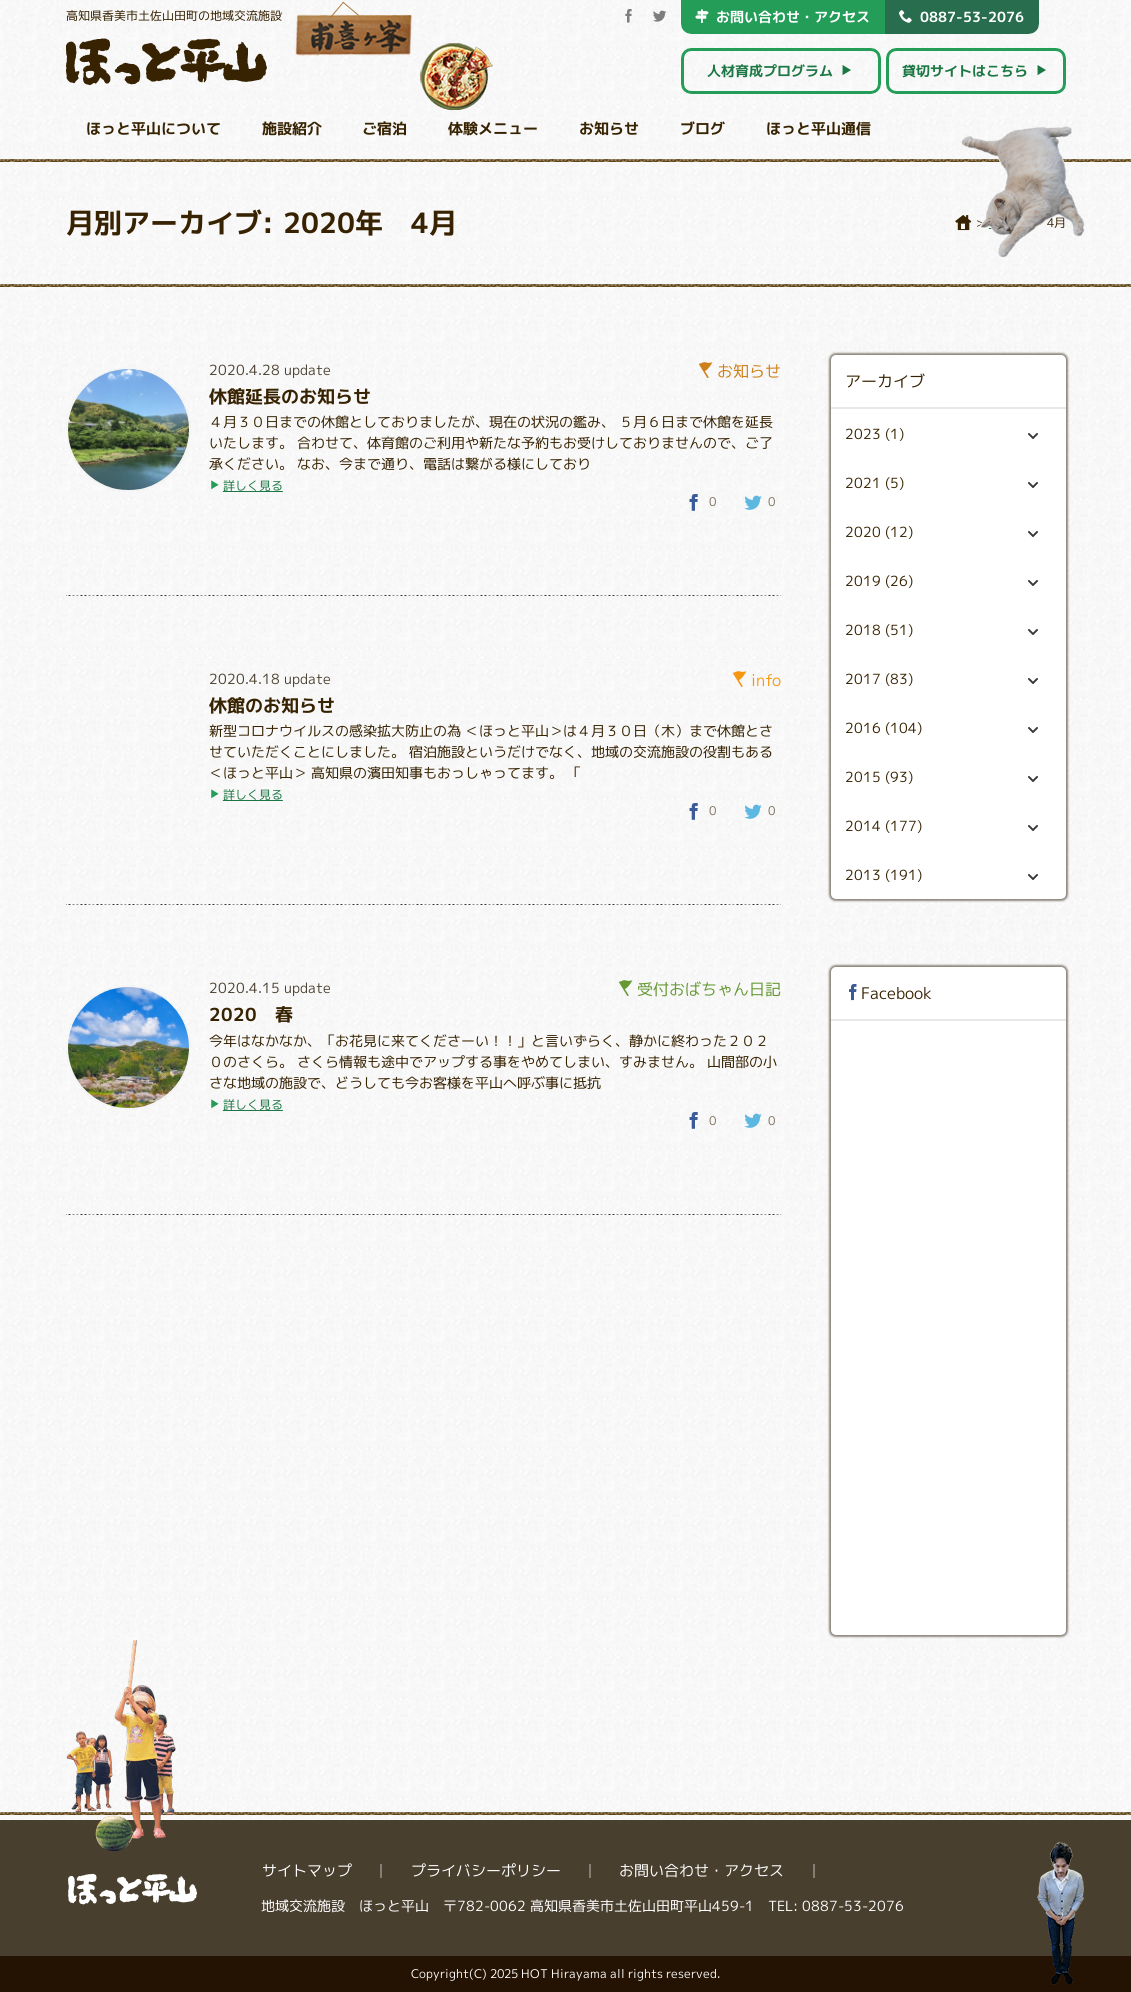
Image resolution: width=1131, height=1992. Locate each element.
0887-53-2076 (961, 16)
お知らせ (609, 128)
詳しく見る (253, 485)
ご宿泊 (384, 128)
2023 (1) (941, 433)
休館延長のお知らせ (290, 396)
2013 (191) (941, 874)
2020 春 (251, 1014)
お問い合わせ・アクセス (782, 16)
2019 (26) (941, 580)
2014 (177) (941, 825)
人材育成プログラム (780, 70)
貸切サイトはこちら (975, 70)
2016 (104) (941, 727)
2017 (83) (941, 678)
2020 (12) (941, 531)
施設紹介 (292, 128)
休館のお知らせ (272, 705)
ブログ (702, 128)
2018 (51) (941, 629)
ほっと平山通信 (818, 128)
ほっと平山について (153, 128)
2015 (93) (941, 776)
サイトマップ (307, 1870)
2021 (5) (941, 482)
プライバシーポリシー (486, 1870)
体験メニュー (493, 128)
